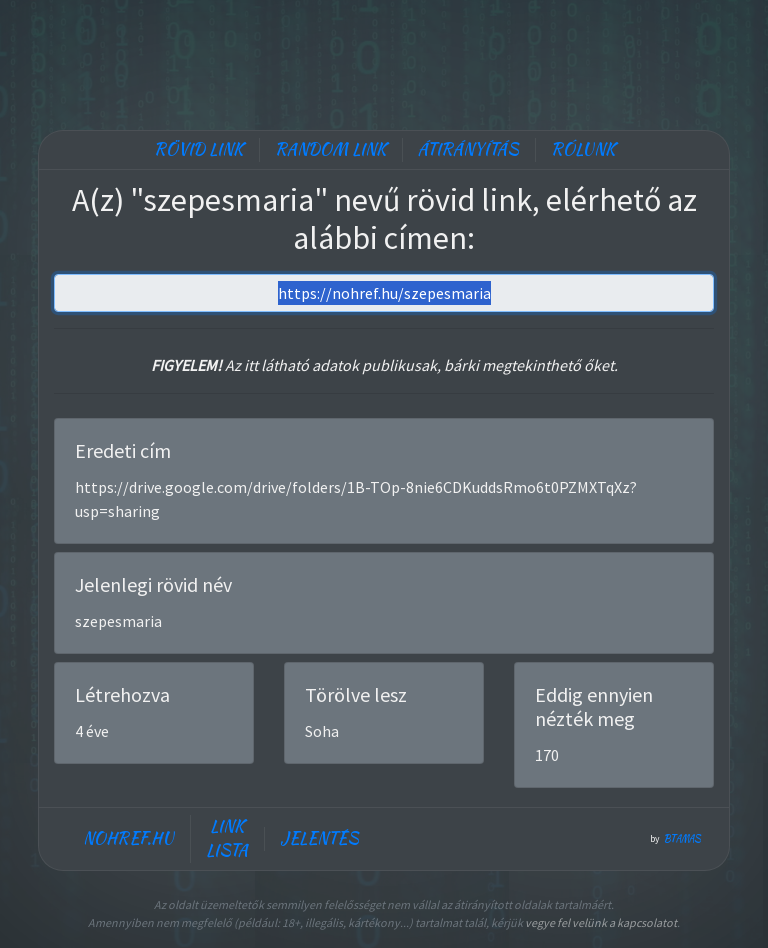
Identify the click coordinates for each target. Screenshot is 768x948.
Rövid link (198, 149)
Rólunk (583, 149)
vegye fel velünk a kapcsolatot (601, 922)
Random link (330, 149)
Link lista (227, 838)
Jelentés (319, 838)
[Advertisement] (384, 60)
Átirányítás (468, 149)
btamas (682, 839)
